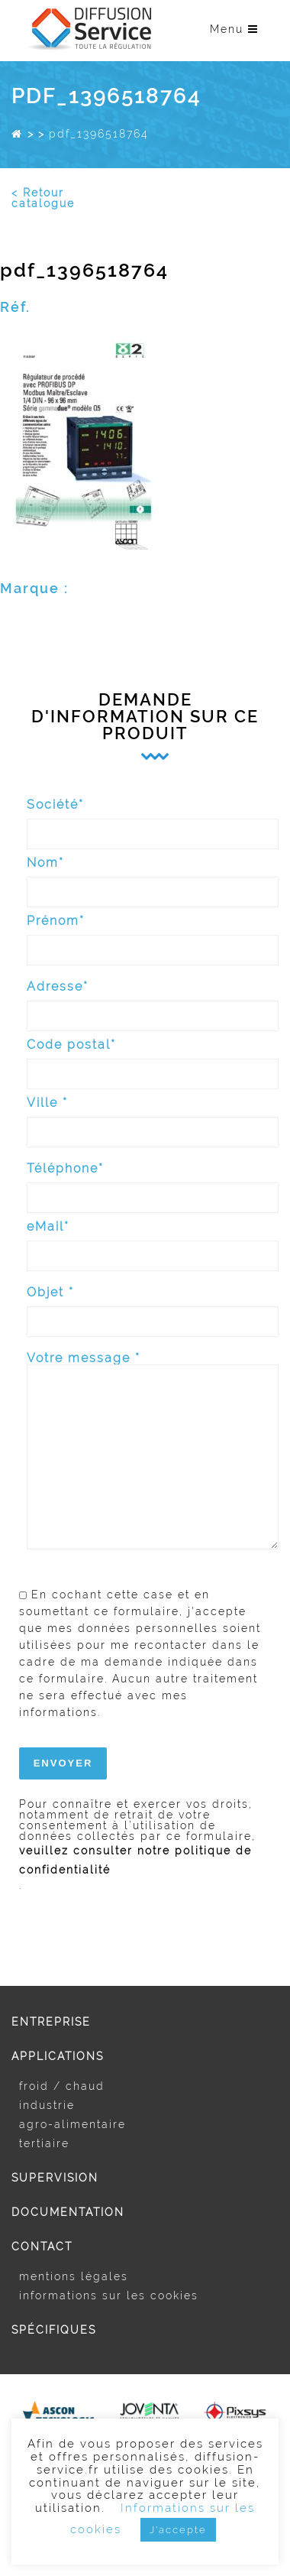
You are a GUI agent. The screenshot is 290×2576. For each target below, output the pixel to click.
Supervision (54, 2178)
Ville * (153, 1115)
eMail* (153, 1239)
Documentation (67, 2212)
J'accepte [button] (178, 2529)
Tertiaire (44, 2143)
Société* (153, 817)
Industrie (47, 2105)
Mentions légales (73, 2276)
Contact (41, 2246)
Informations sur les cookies (108, 2295)
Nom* (153, 875)
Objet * (153, 1305)
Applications (57, 2056)
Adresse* (153, 999)
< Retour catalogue (43, 198)
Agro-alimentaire (72, 2124)
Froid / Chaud (62, 2086)
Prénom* (153, 933)
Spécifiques (53, 2330)
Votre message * (153, 1452)
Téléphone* (153, 1181)
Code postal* (153, 1057)
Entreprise (51, 2022)
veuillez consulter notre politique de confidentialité (135, 1860)
